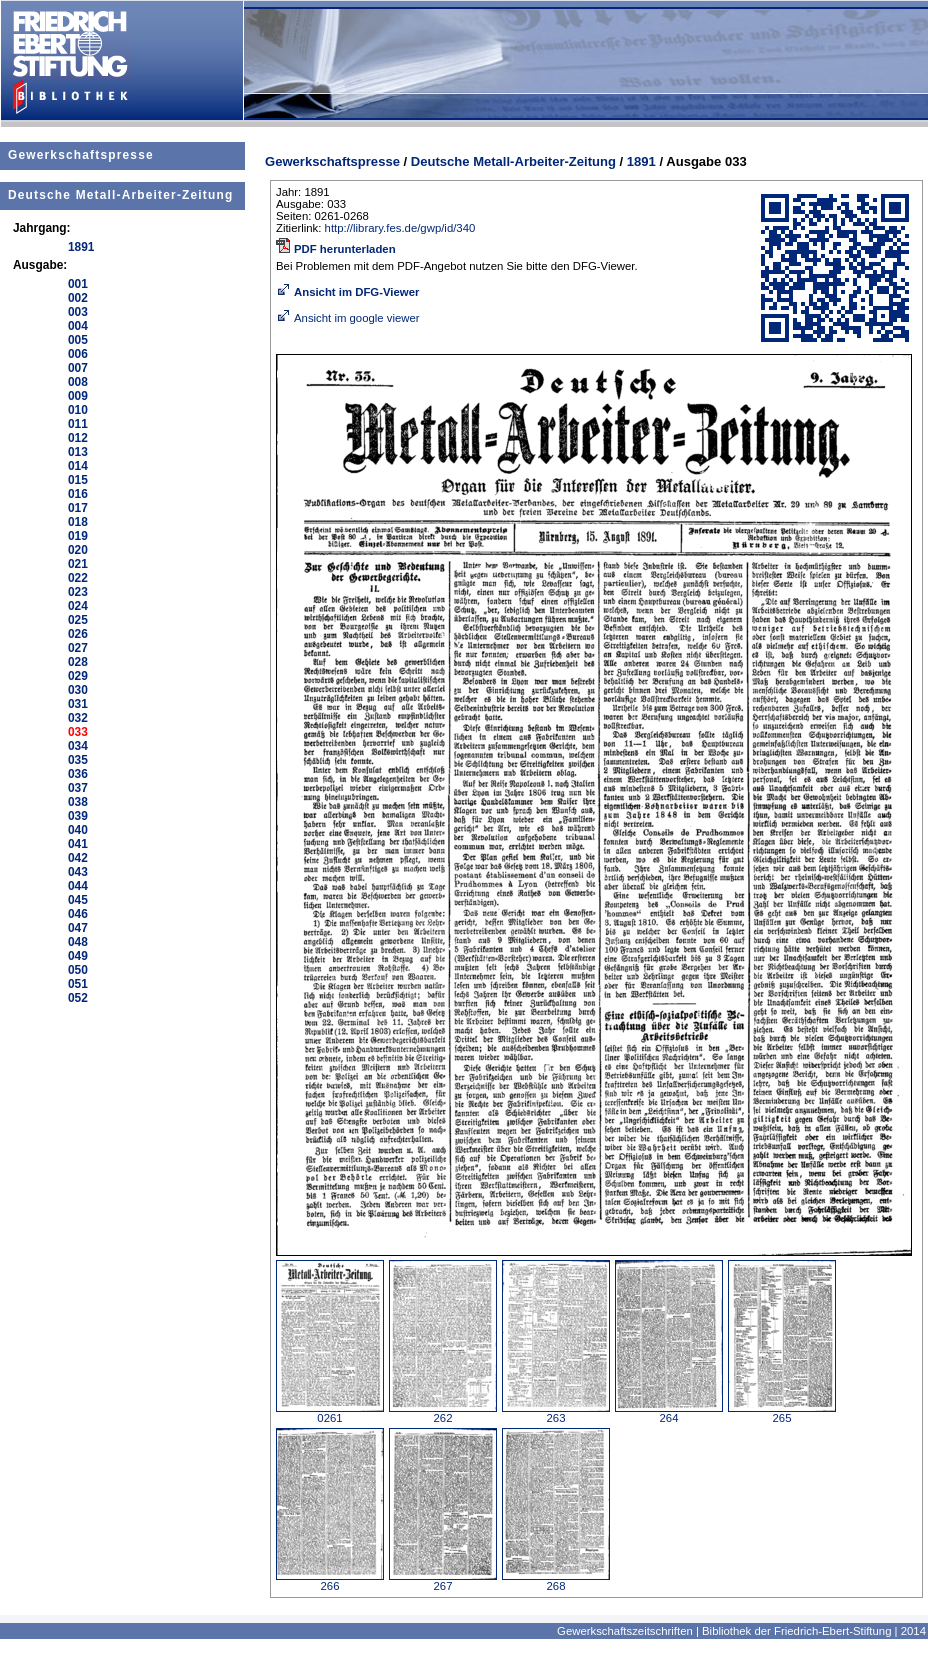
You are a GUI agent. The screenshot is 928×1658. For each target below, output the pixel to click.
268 (556, 1581)
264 (669, 1413)
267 (443, 1581)
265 (782, 1413)
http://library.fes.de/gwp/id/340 (400, 228)
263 (556, 1413)
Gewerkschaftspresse (81, 155)
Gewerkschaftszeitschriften (625, 1631)
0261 (330, 1413)
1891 (641, 161)
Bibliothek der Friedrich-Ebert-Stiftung (796, 1631)
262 (443, 1413)
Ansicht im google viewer (348, 318)
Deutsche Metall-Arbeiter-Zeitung (120, 195)
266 (330, 1581)
